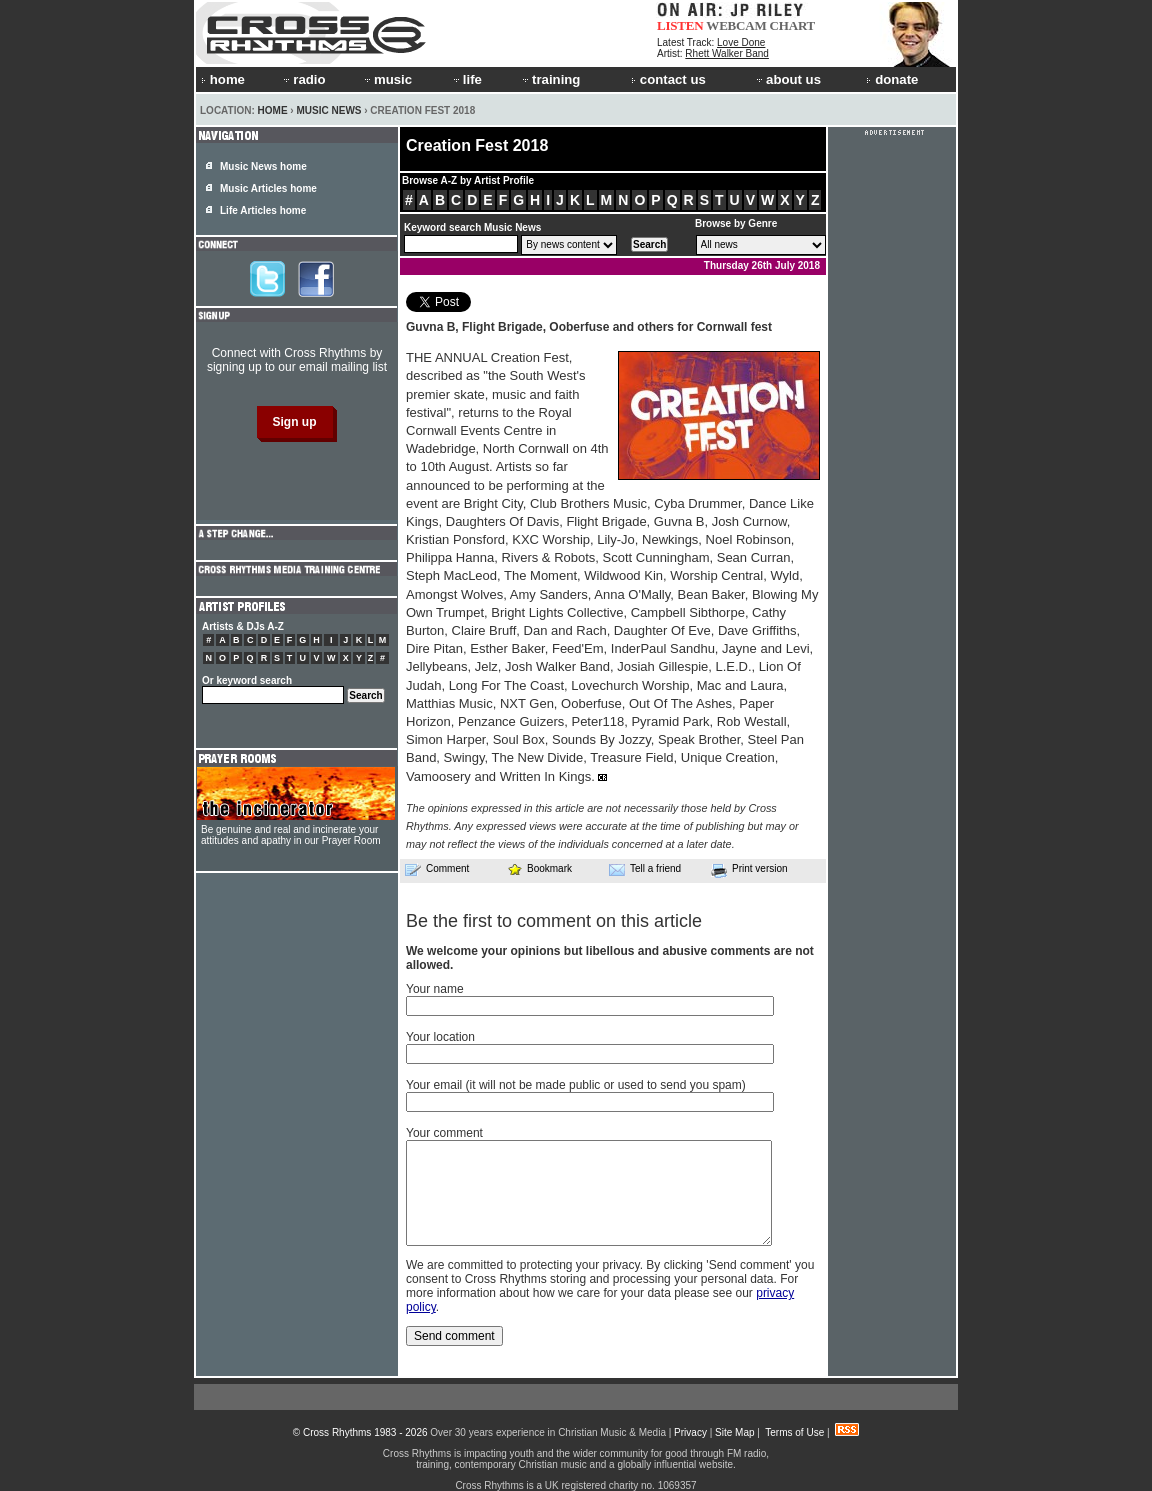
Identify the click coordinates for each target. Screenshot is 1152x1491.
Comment (437, 869)
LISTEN (680, 25)
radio (303, 79)
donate (892, 79)
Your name (435, 989)
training (550, 79)
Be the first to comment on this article (554, 921)
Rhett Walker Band (727, 53)
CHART (793, 25)
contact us (668, 79)
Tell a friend (645, 869)
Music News (328, 110)
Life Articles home (263, 210)
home (223, 79)
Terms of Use (794, 1432)
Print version (749, 870)
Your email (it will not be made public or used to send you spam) (576, 1085)
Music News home (263, 166)
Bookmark (539, 868)
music (387, 79)
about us (787, 79)
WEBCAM (736, 25)
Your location (440, 1037)
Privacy (690, 1432)
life (466, 79)
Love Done (741, 42)
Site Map (734, 1432)
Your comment (444, 1133)
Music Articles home (268, 188)
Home (273, 110)
